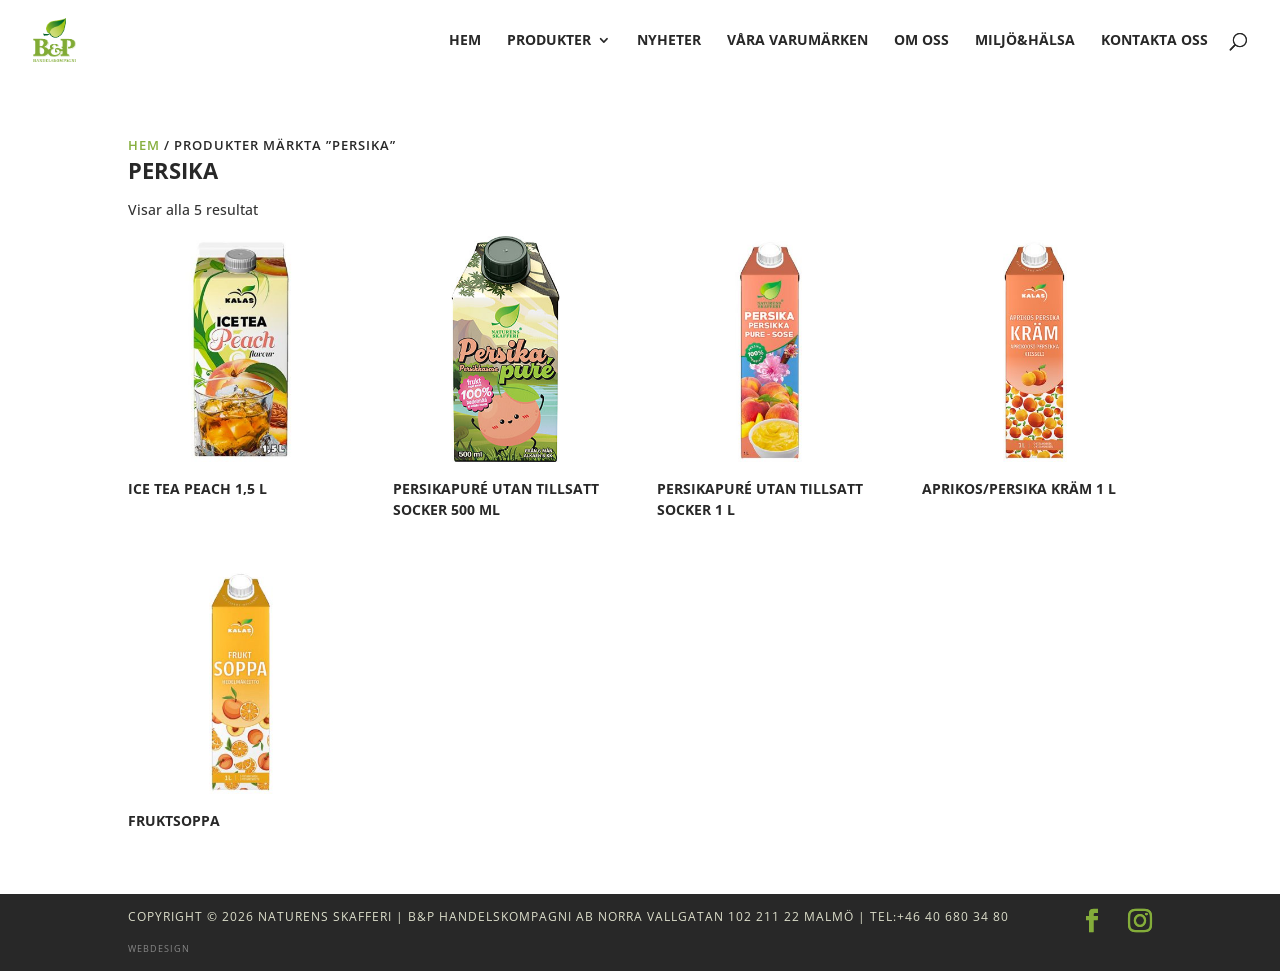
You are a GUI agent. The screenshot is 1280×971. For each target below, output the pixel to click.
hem (465, 41)
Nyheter (669, 41)
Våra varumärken (797, 41)
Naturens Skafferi (325, 916)
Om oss (921, 41)
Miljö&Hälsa (1025, 41)
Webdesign (159, 948)
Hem (144, 145)
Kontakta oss (1154, 41)
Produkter (549, 41)
